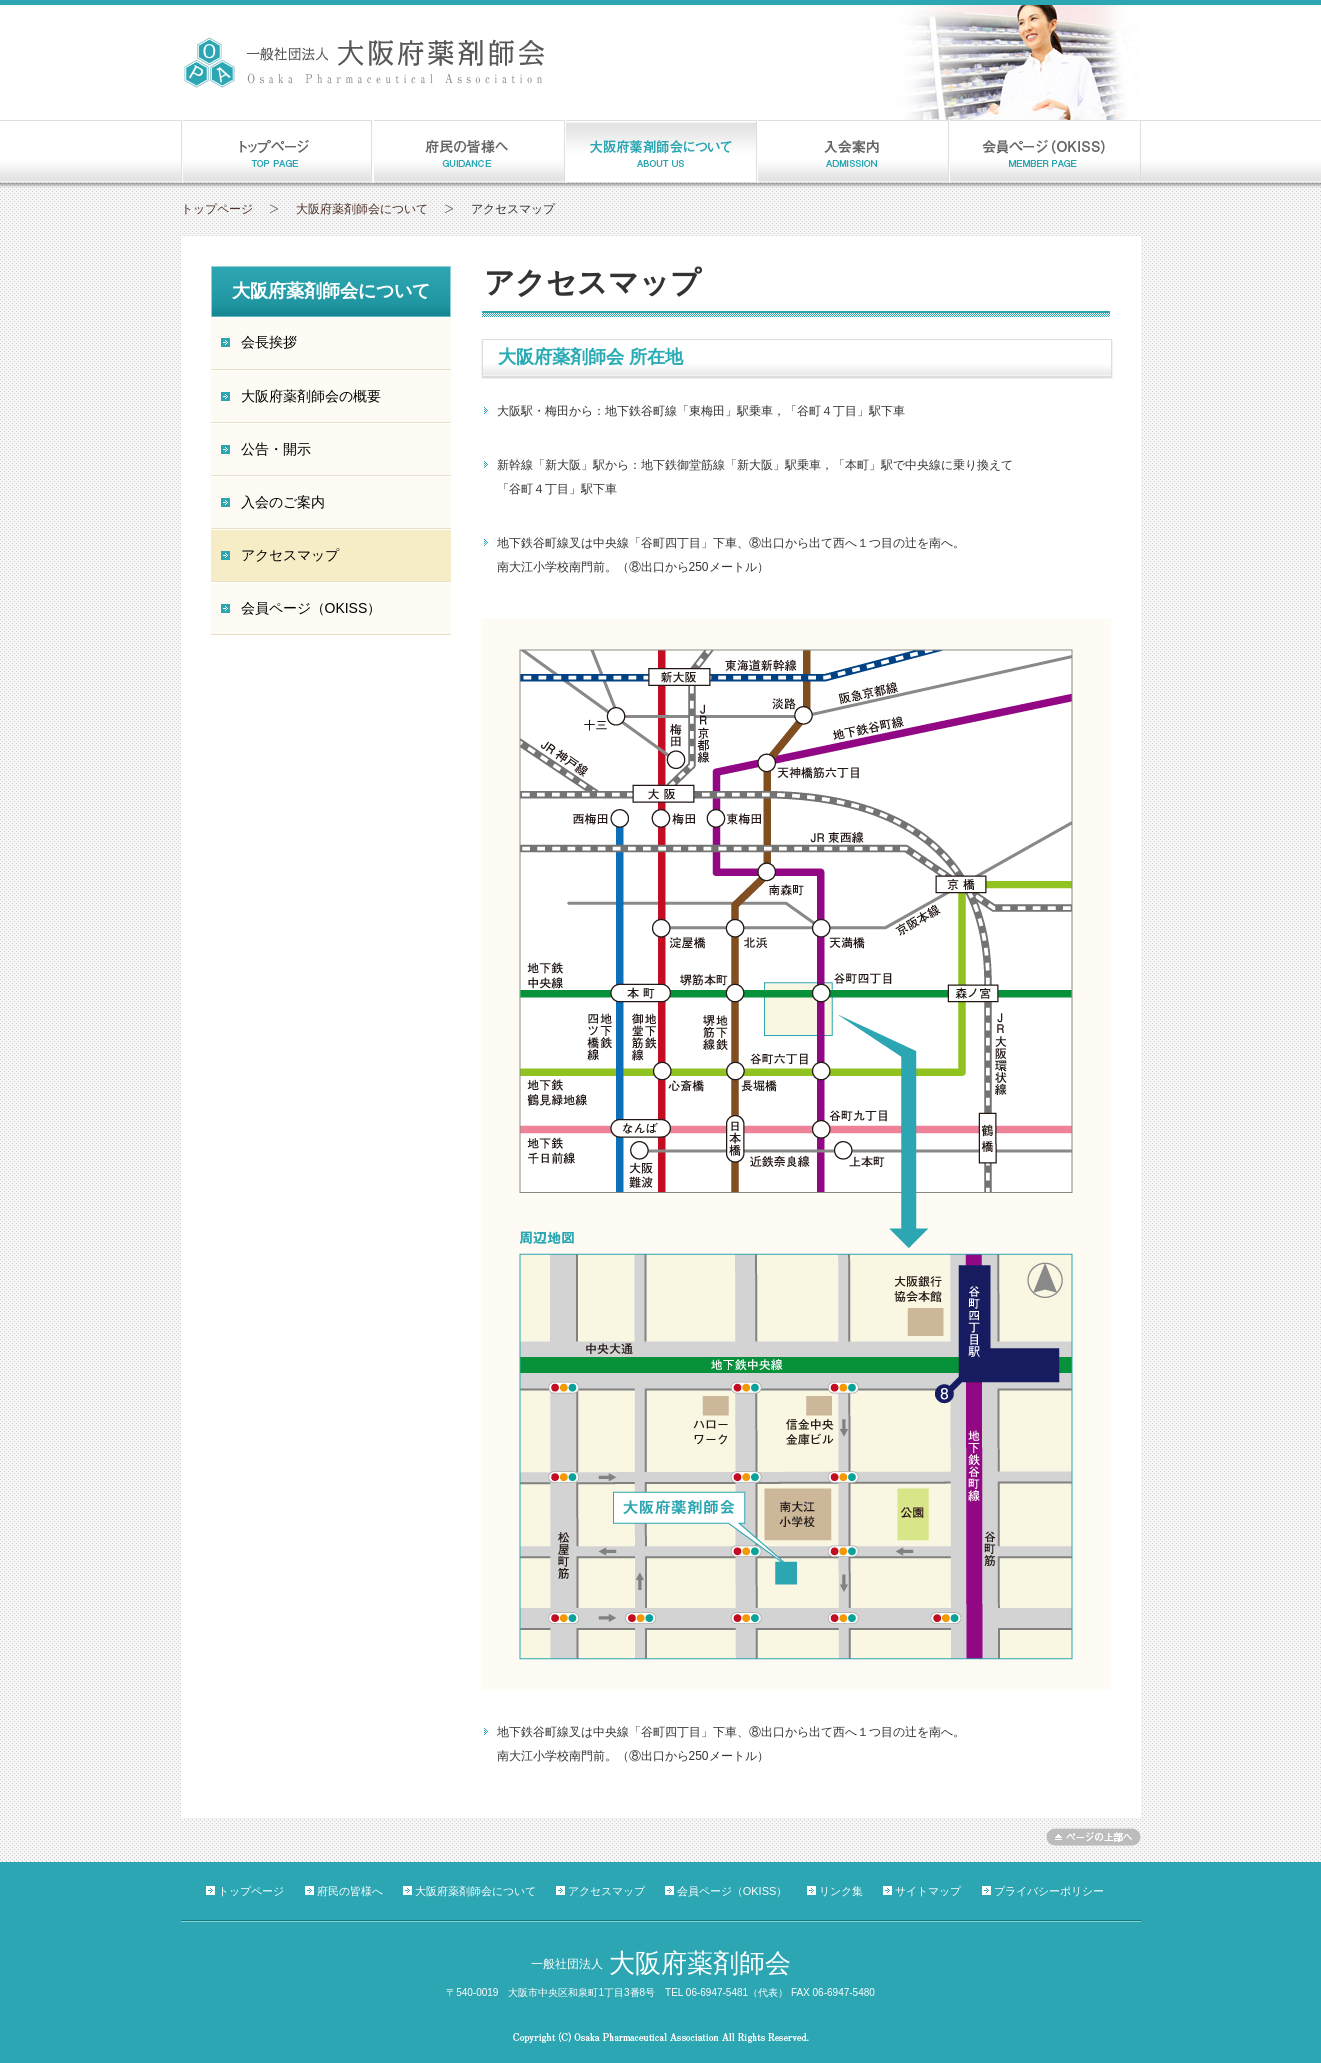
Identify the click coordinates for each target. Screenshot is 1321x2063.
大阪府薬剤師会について (362, 209)
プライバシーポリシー (1049, 1891)
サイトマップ (928, 1891)
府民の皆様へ (350, 1891)
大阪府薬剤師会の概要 (311, 396)
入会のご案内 (283, 502)
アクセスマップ (606, 1891)
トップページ (217, 209)
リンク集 (841, 1891)
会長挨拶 (269, 342)
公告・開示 (276, 449)
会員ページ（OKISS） (311, 608)
